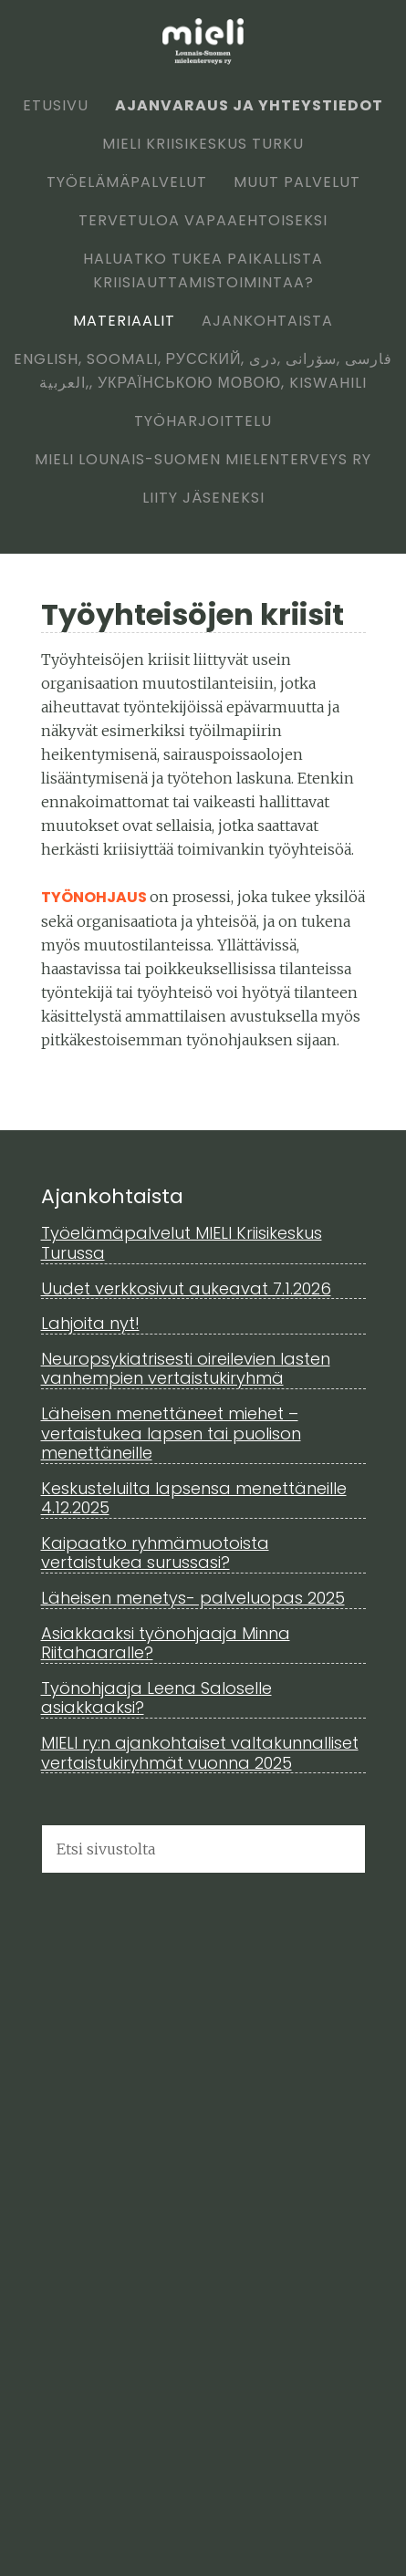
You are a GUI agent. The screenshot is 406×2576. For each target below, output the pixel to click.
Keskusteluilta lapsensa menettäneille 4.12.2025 (194, 1498)
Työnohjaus (95, 897)
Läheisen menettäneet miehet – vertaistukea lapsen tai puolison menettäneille (171, 1433)
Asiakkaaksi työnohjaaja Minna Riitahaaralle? (165, 1643)
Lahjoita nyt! (90, 1323)
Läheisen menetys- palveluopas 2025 (193, 1597)
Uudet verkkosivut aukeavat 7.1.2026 (186, 1288)
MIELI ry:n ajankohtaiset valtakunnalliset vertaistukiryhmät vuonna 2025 (200, 1752)
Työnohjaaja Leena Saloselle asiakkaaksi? (156, 1698)
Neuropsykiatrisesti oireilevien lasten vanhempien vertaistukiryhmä (185, 1368)
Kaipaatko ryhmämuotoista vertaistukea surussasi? (155, 1553)
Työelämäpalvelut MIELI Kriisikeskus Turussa (181, 1242)
